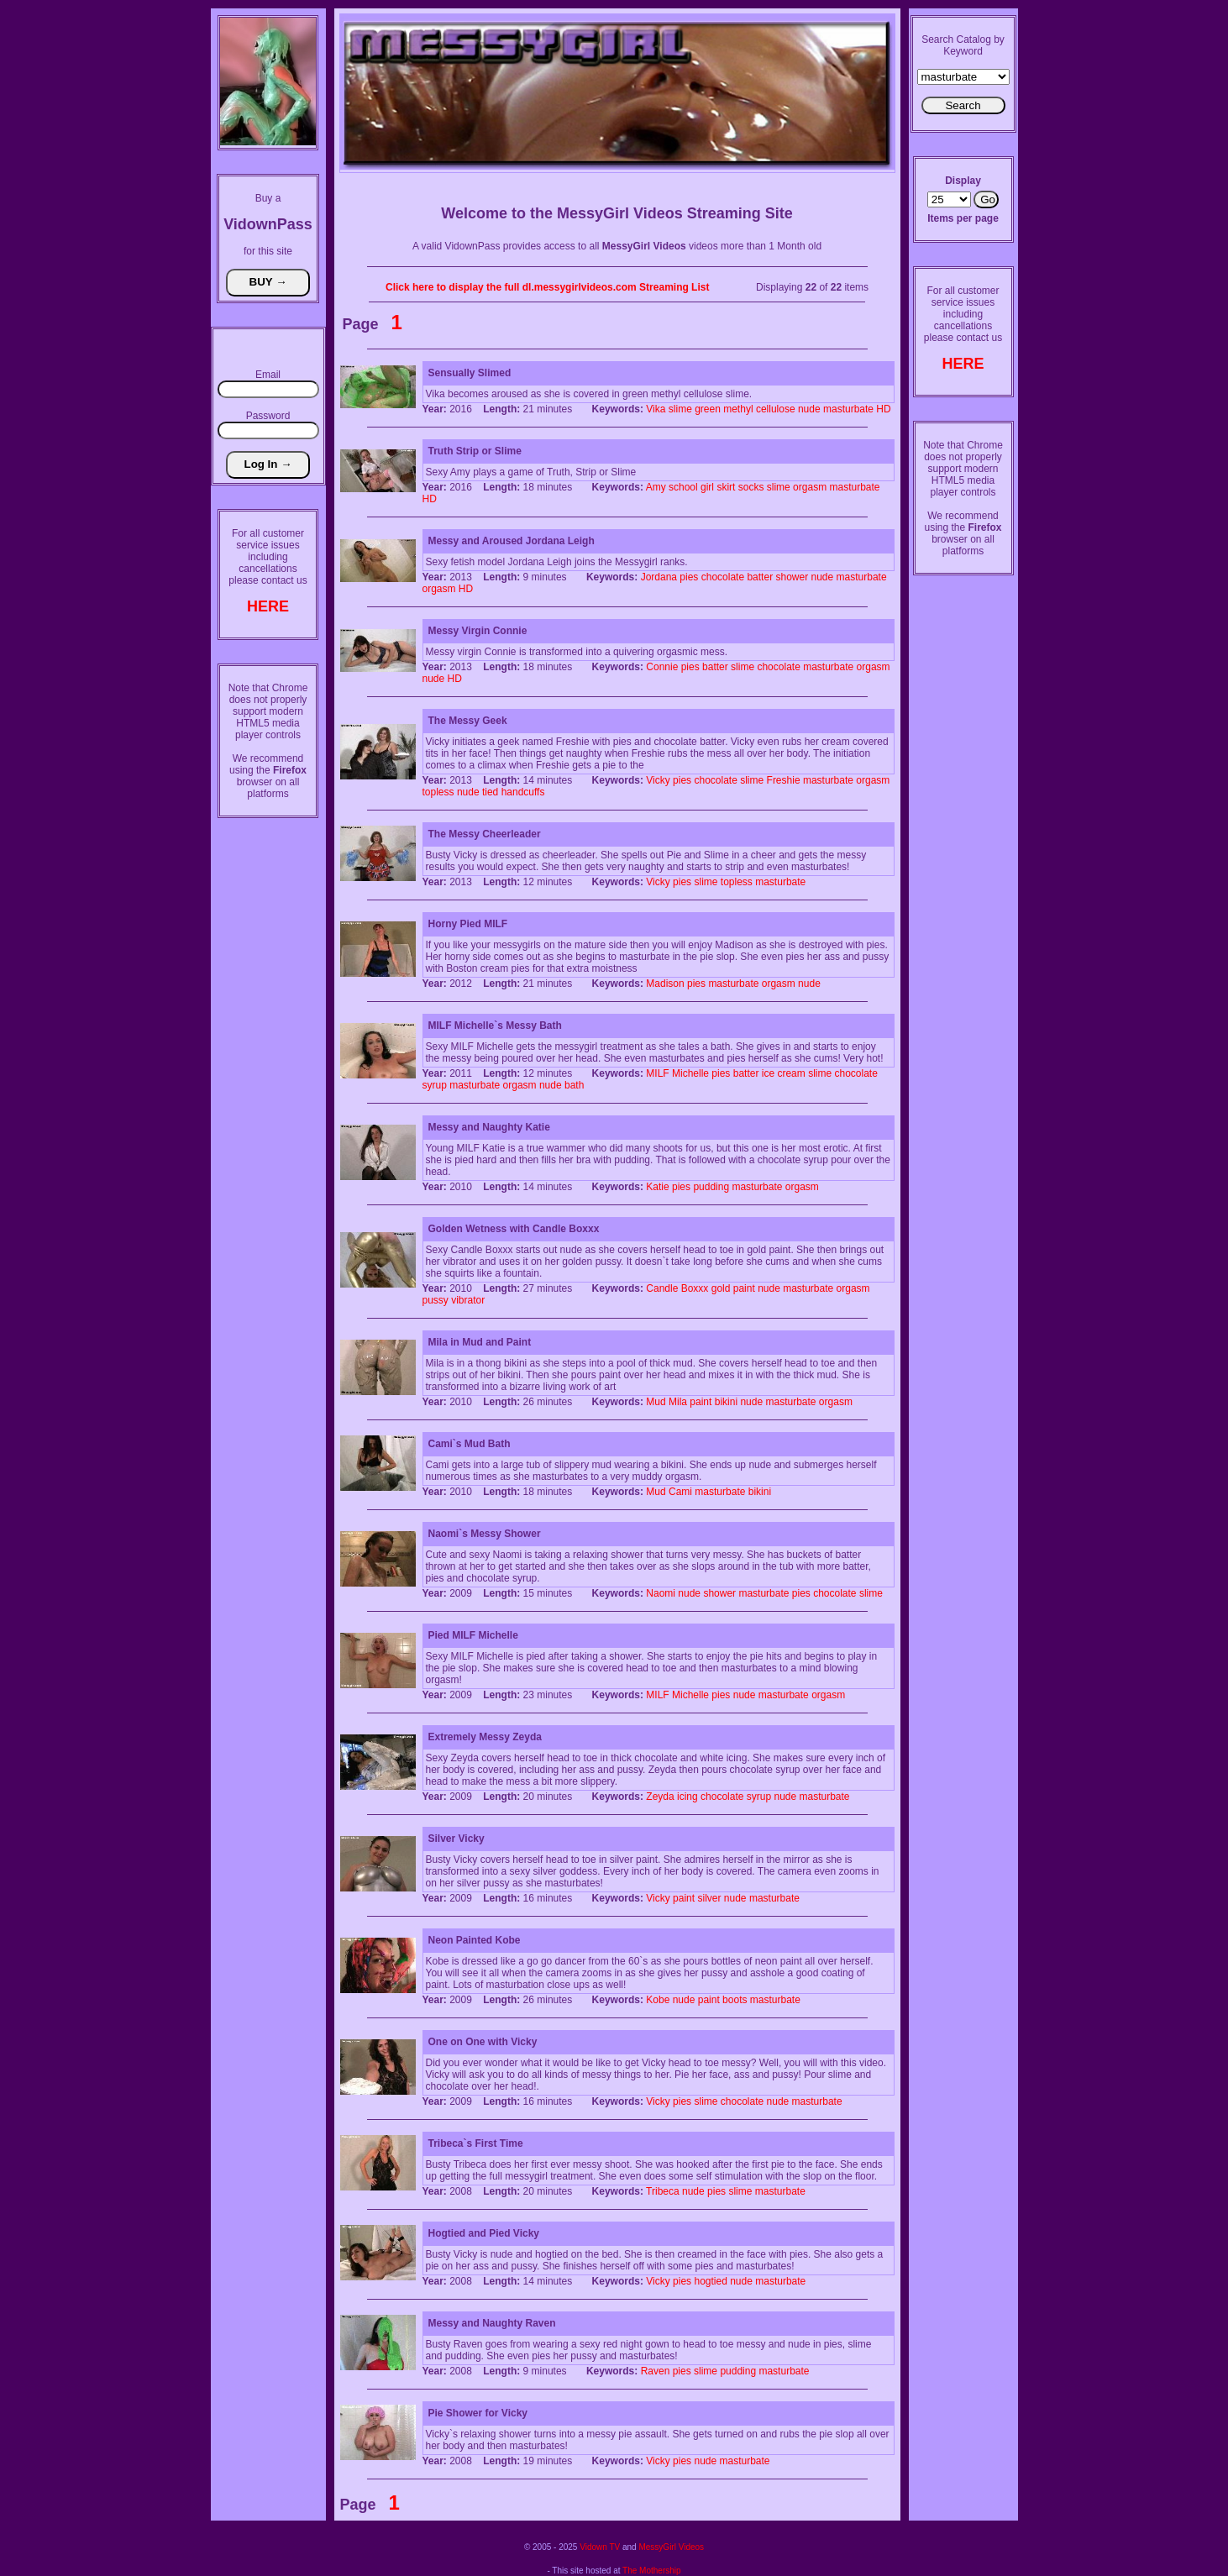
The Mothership (651, 2570)
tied (490, 792)
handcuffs (523, 792)
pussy (435, 1300)
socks (751, 487)
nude (809, 409)
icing (687, 1796)
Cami (680, 1492)
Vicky (657, 780)
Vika (655, 409)
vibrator (468, 1300)
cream (791, 1073)
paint (744, 1288)
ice (768, 1073)
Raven (655, 2371)
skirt (725, 487)
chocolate (722, 577)
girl (707, 487)
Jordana (659, 577)
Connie (662, 667)
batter (760, 577)
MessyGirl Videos (671, 2547)
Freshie (783, 780)
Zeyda (660, 1796)
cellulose (775, 409)
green (708, 409)
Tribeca (663, 2191)
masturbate (848, 409)
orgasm (810, 487)
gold (721, 1288)
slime (680, 409)
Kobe (657, 2000)
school (683, 487)
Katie (657, 1187)
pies (689, 577)
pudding (711, 1187)
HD (883, 409)
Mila (678, 1402)
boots (734, 2000)
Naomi (660, 1593)
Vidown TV (600, 2547)
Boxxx (695, 1288)
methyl (738, 409)
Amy (656, 487)
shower (791, 577)
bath (574, 1085)
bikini (726, 1402)
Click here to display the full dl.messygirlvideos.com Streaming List (547, 287)
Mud (655, 1402)
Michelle (690, 1073)
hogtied (710, 2281)
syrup (434, 1085)
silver (709, 1898)
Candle (662, 1288)
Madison (665, 983)
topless (438, 792)
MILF (657, 1073)
